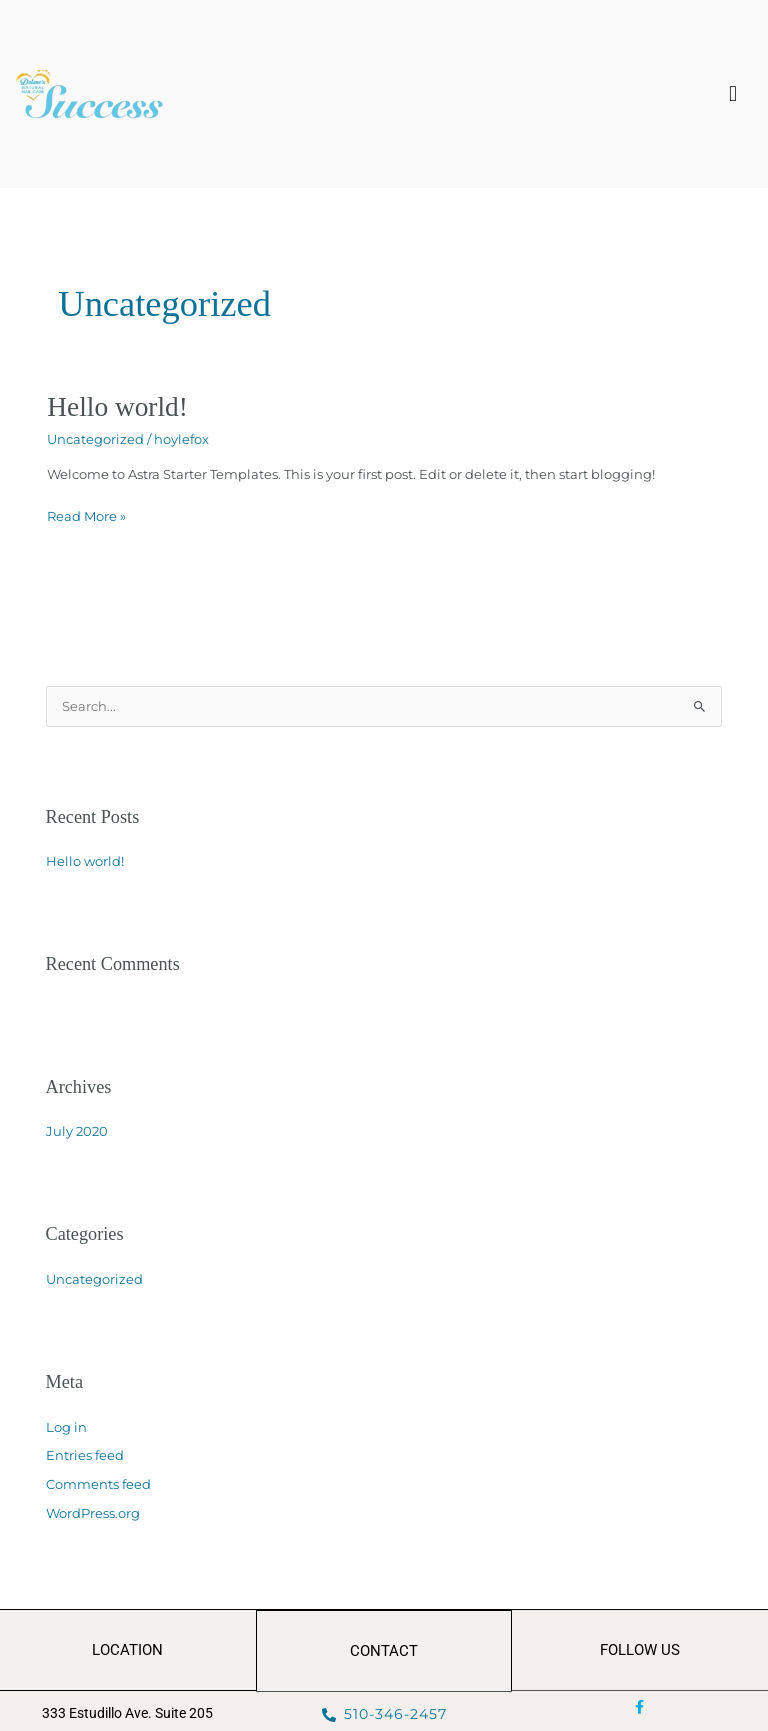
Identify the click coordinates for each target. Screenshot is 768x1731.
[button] (733, 94)
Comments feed (98, 1484)
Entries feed (85, 1455)
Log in (66, 1427)
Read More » (86, 514)
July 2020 (77, 1131)
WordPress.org (93, 1513)
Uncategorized (95, 439)
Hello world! (117, 407)
